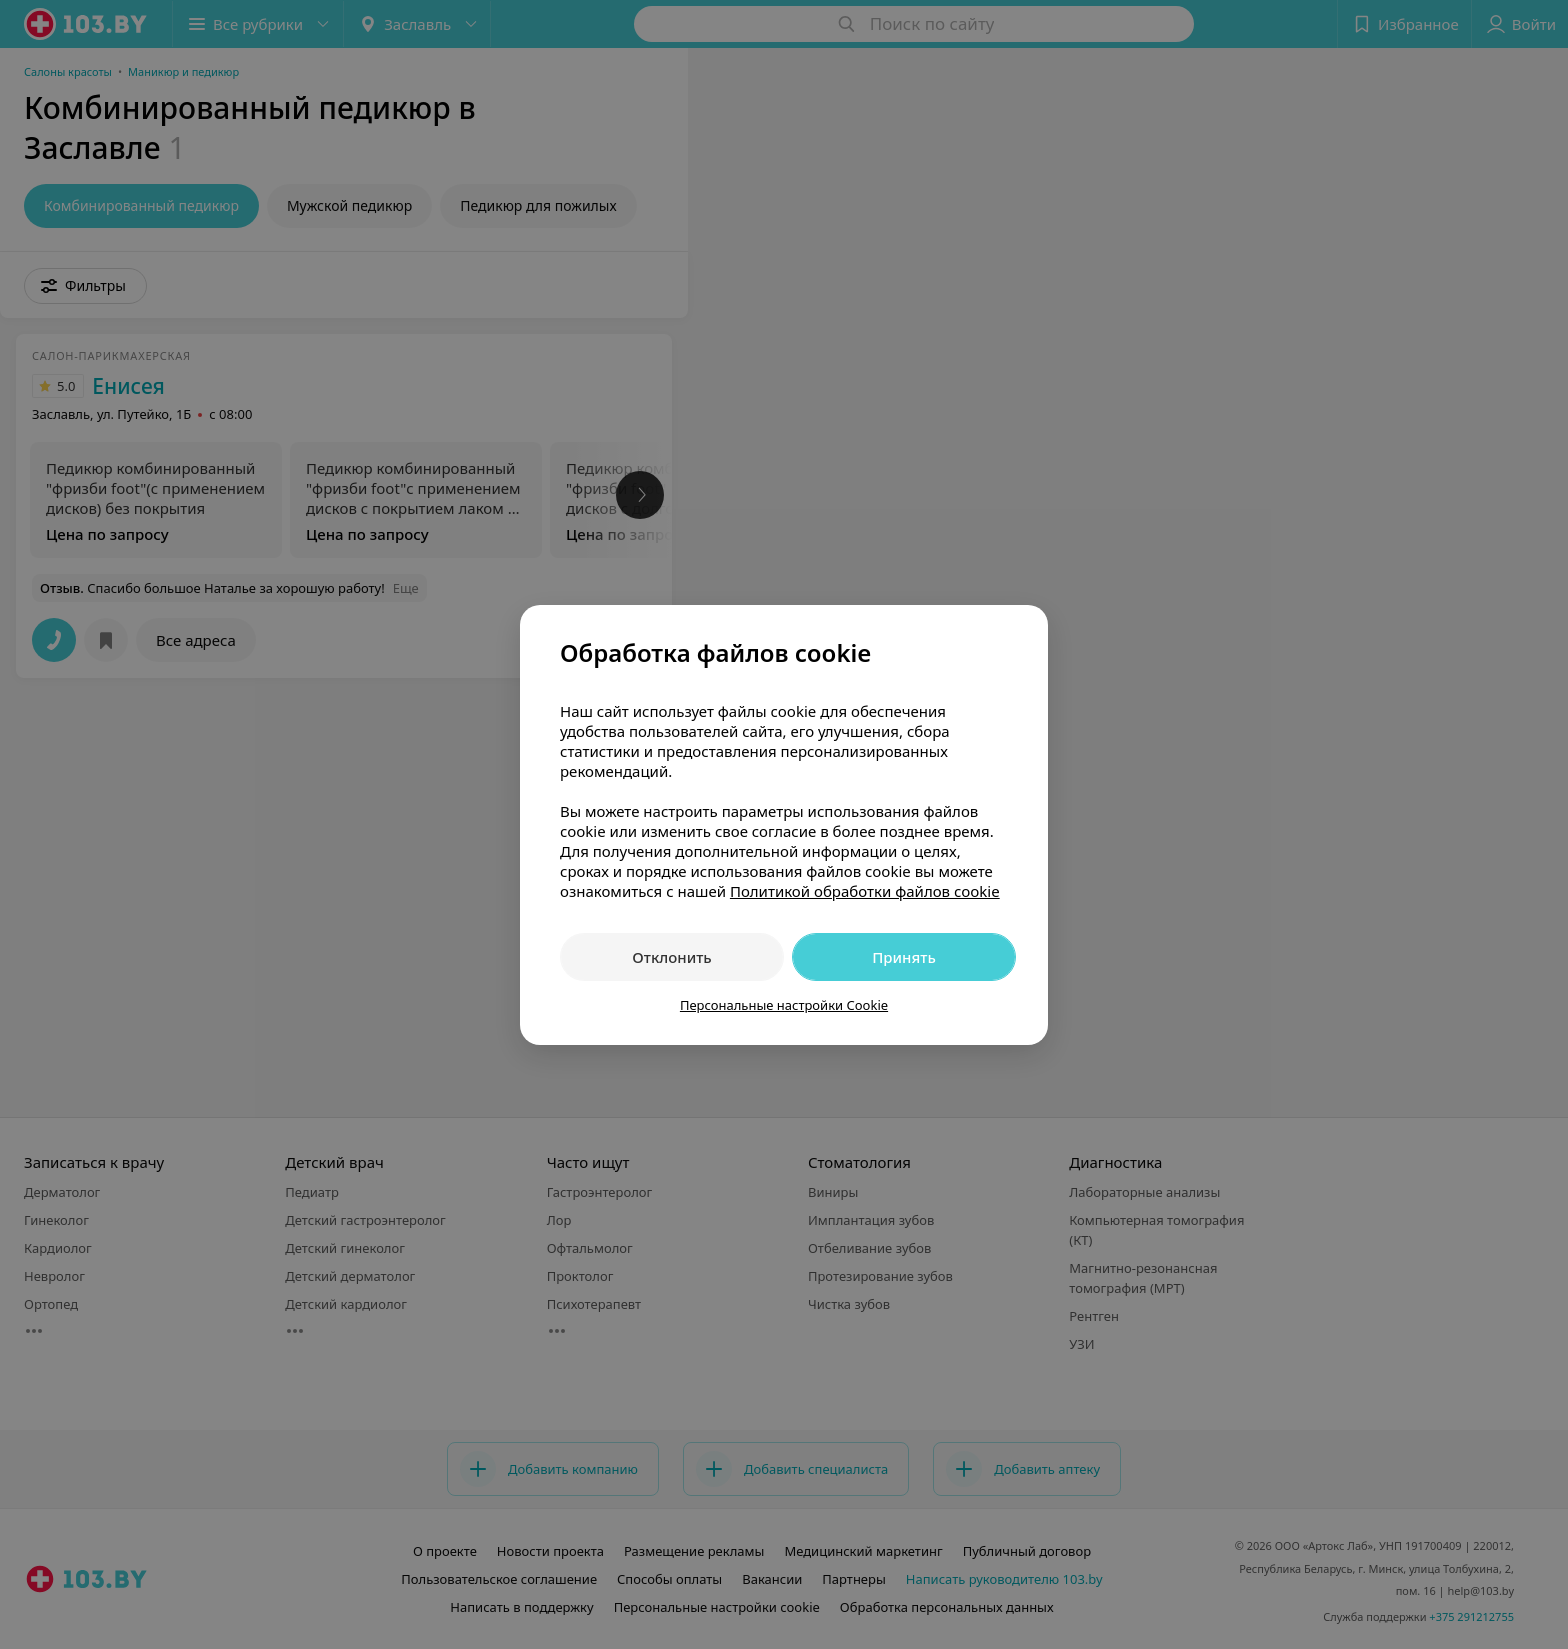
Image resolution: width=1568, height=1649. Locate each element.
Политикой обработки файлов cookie (865, 891)
